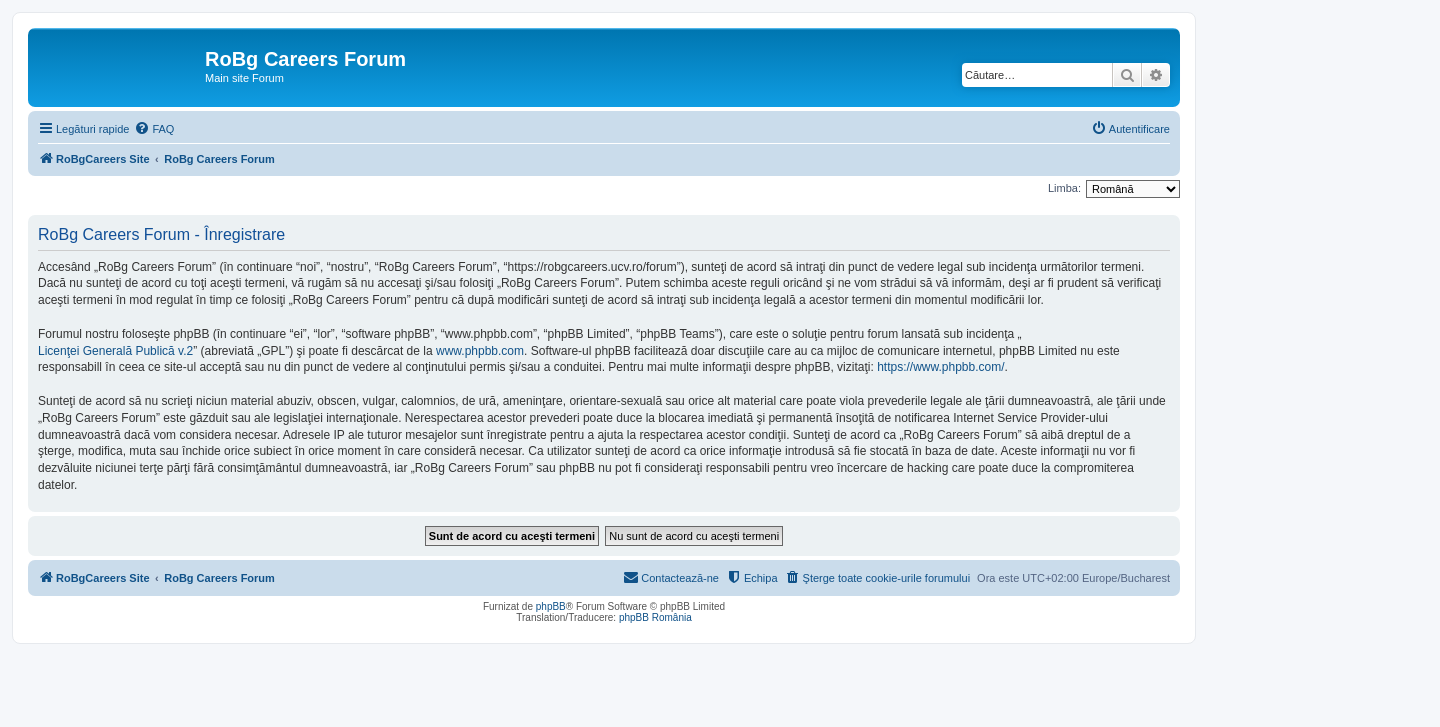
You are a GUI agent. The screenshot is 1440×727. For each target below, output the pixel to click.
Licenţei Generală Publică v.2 (115, 351)
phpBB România (655, 617)
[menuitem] (154, 129)
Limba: (1064, 188)
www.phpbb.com (480, 351)
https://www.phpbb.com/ (940, 367)
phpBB (551, 606)
